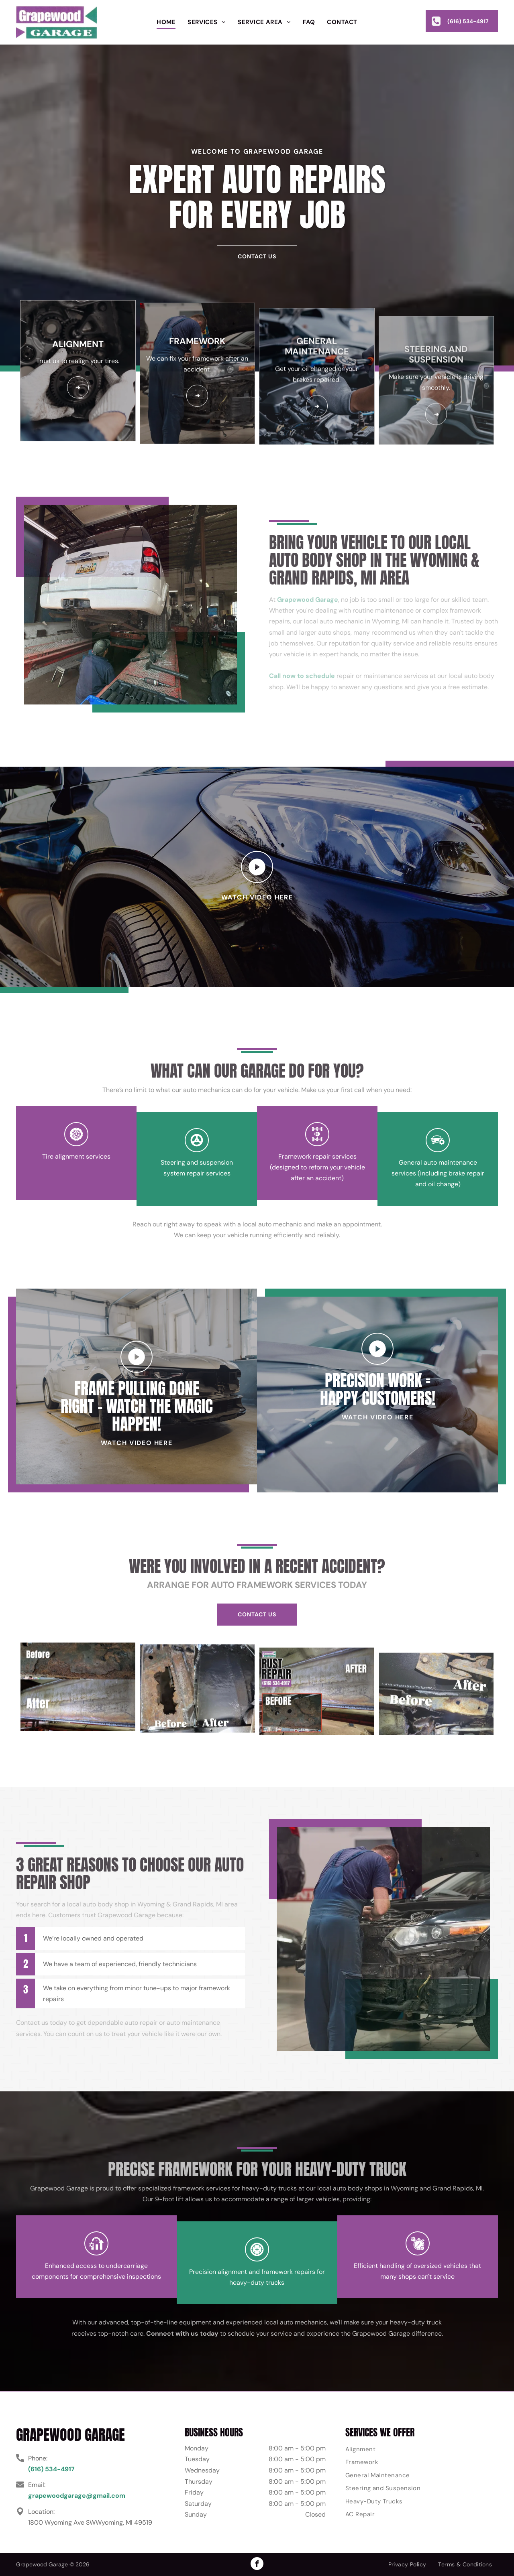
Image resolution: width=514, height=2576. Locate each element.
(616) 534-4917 (51, 2469)
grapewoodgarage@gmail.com (76, 2495)
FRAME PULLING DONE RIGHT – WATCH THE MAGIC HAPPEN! (137, 1433)
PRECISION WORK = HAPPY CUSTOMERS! (377, 1362)
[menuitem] (166, 22)
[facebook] (257, 2564)
